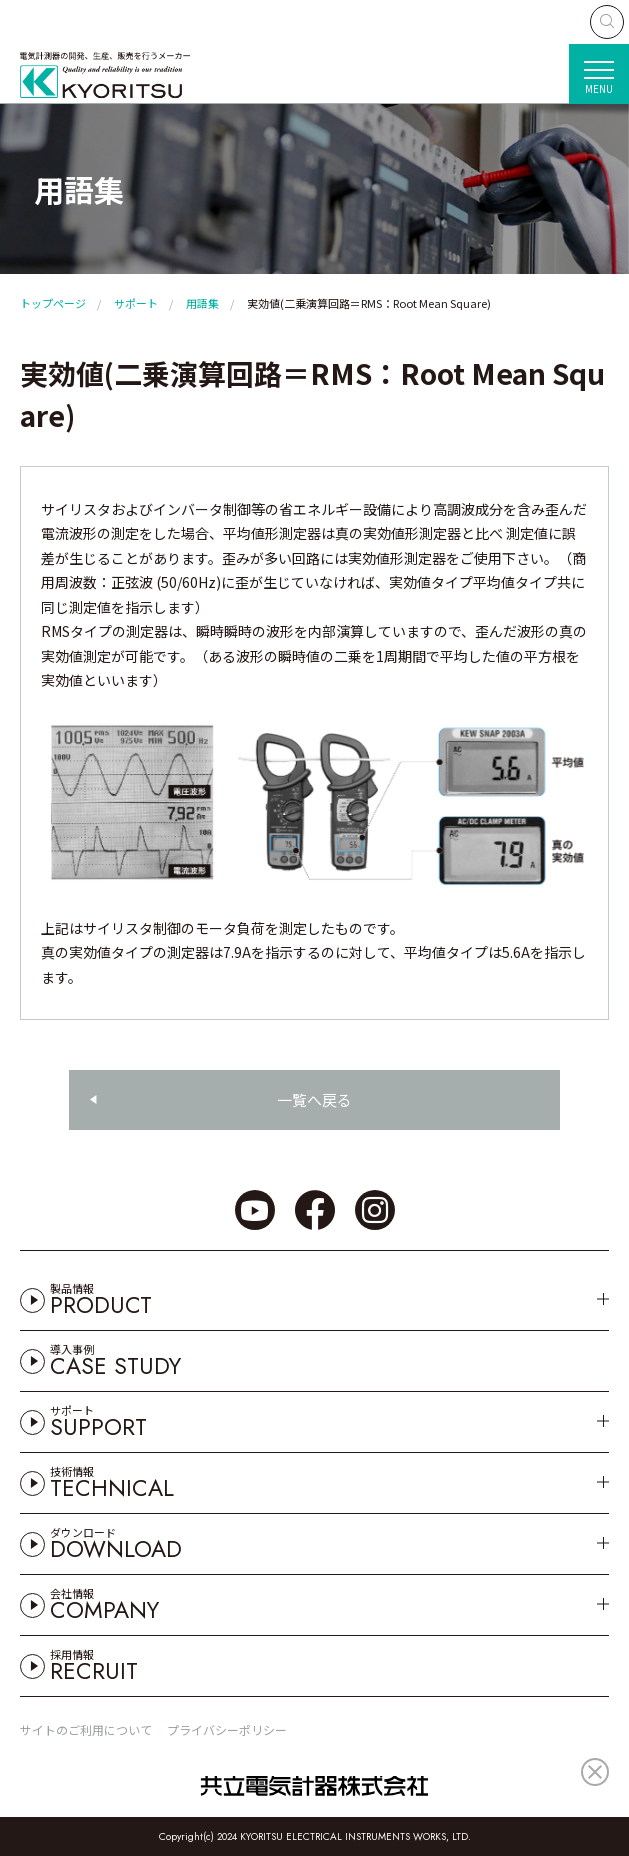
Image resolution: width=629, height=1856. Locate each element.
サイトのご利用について (86, 1729)
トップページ (53, 303)
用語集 (202, 303)
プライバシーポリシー (227, 1729)
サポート (136, 303)
